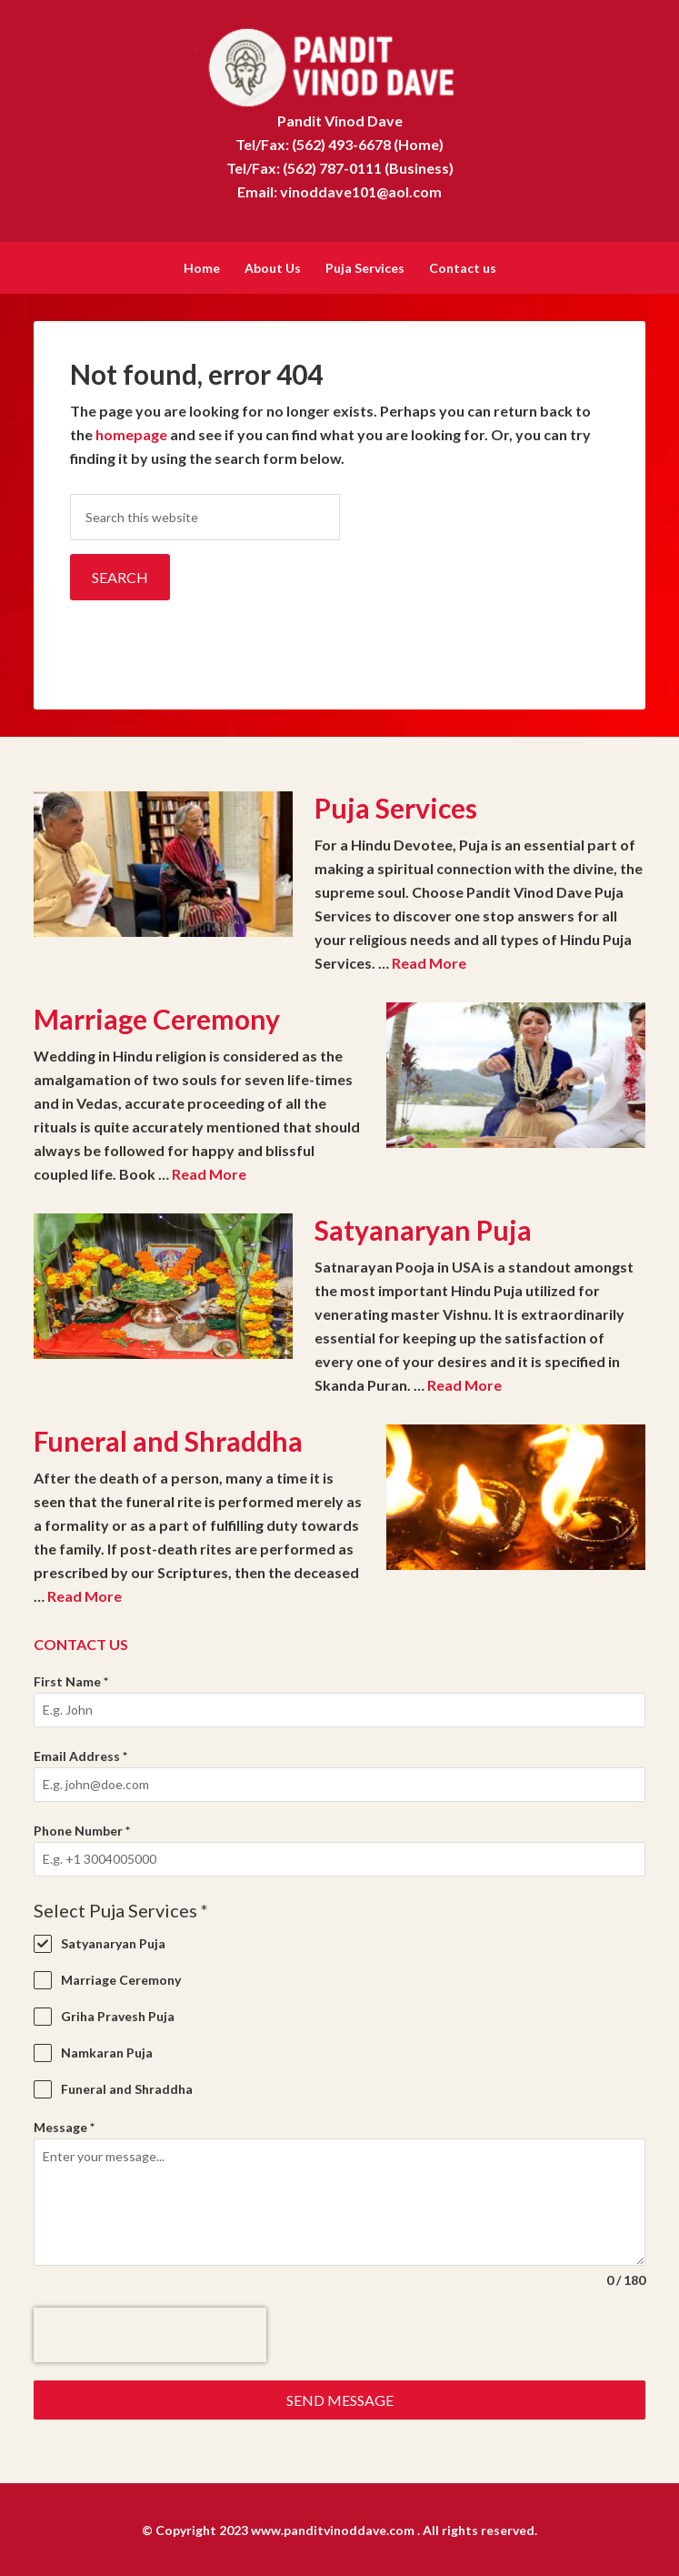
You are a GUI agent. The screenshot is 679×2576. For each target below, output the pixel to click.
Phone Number (82, 1828)
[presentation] (150, 2333)
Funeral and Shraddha (168, 1439)
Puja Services (396, 806)
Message (64, 2125)
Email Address (80, 1754)
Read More (429, 961)
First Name (71, 1679)
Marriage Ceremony (157, 1017)
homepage (131, 432)
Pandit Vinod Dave (339, 63)
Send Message (340, 2398)
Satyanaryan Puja (423, 1228)
